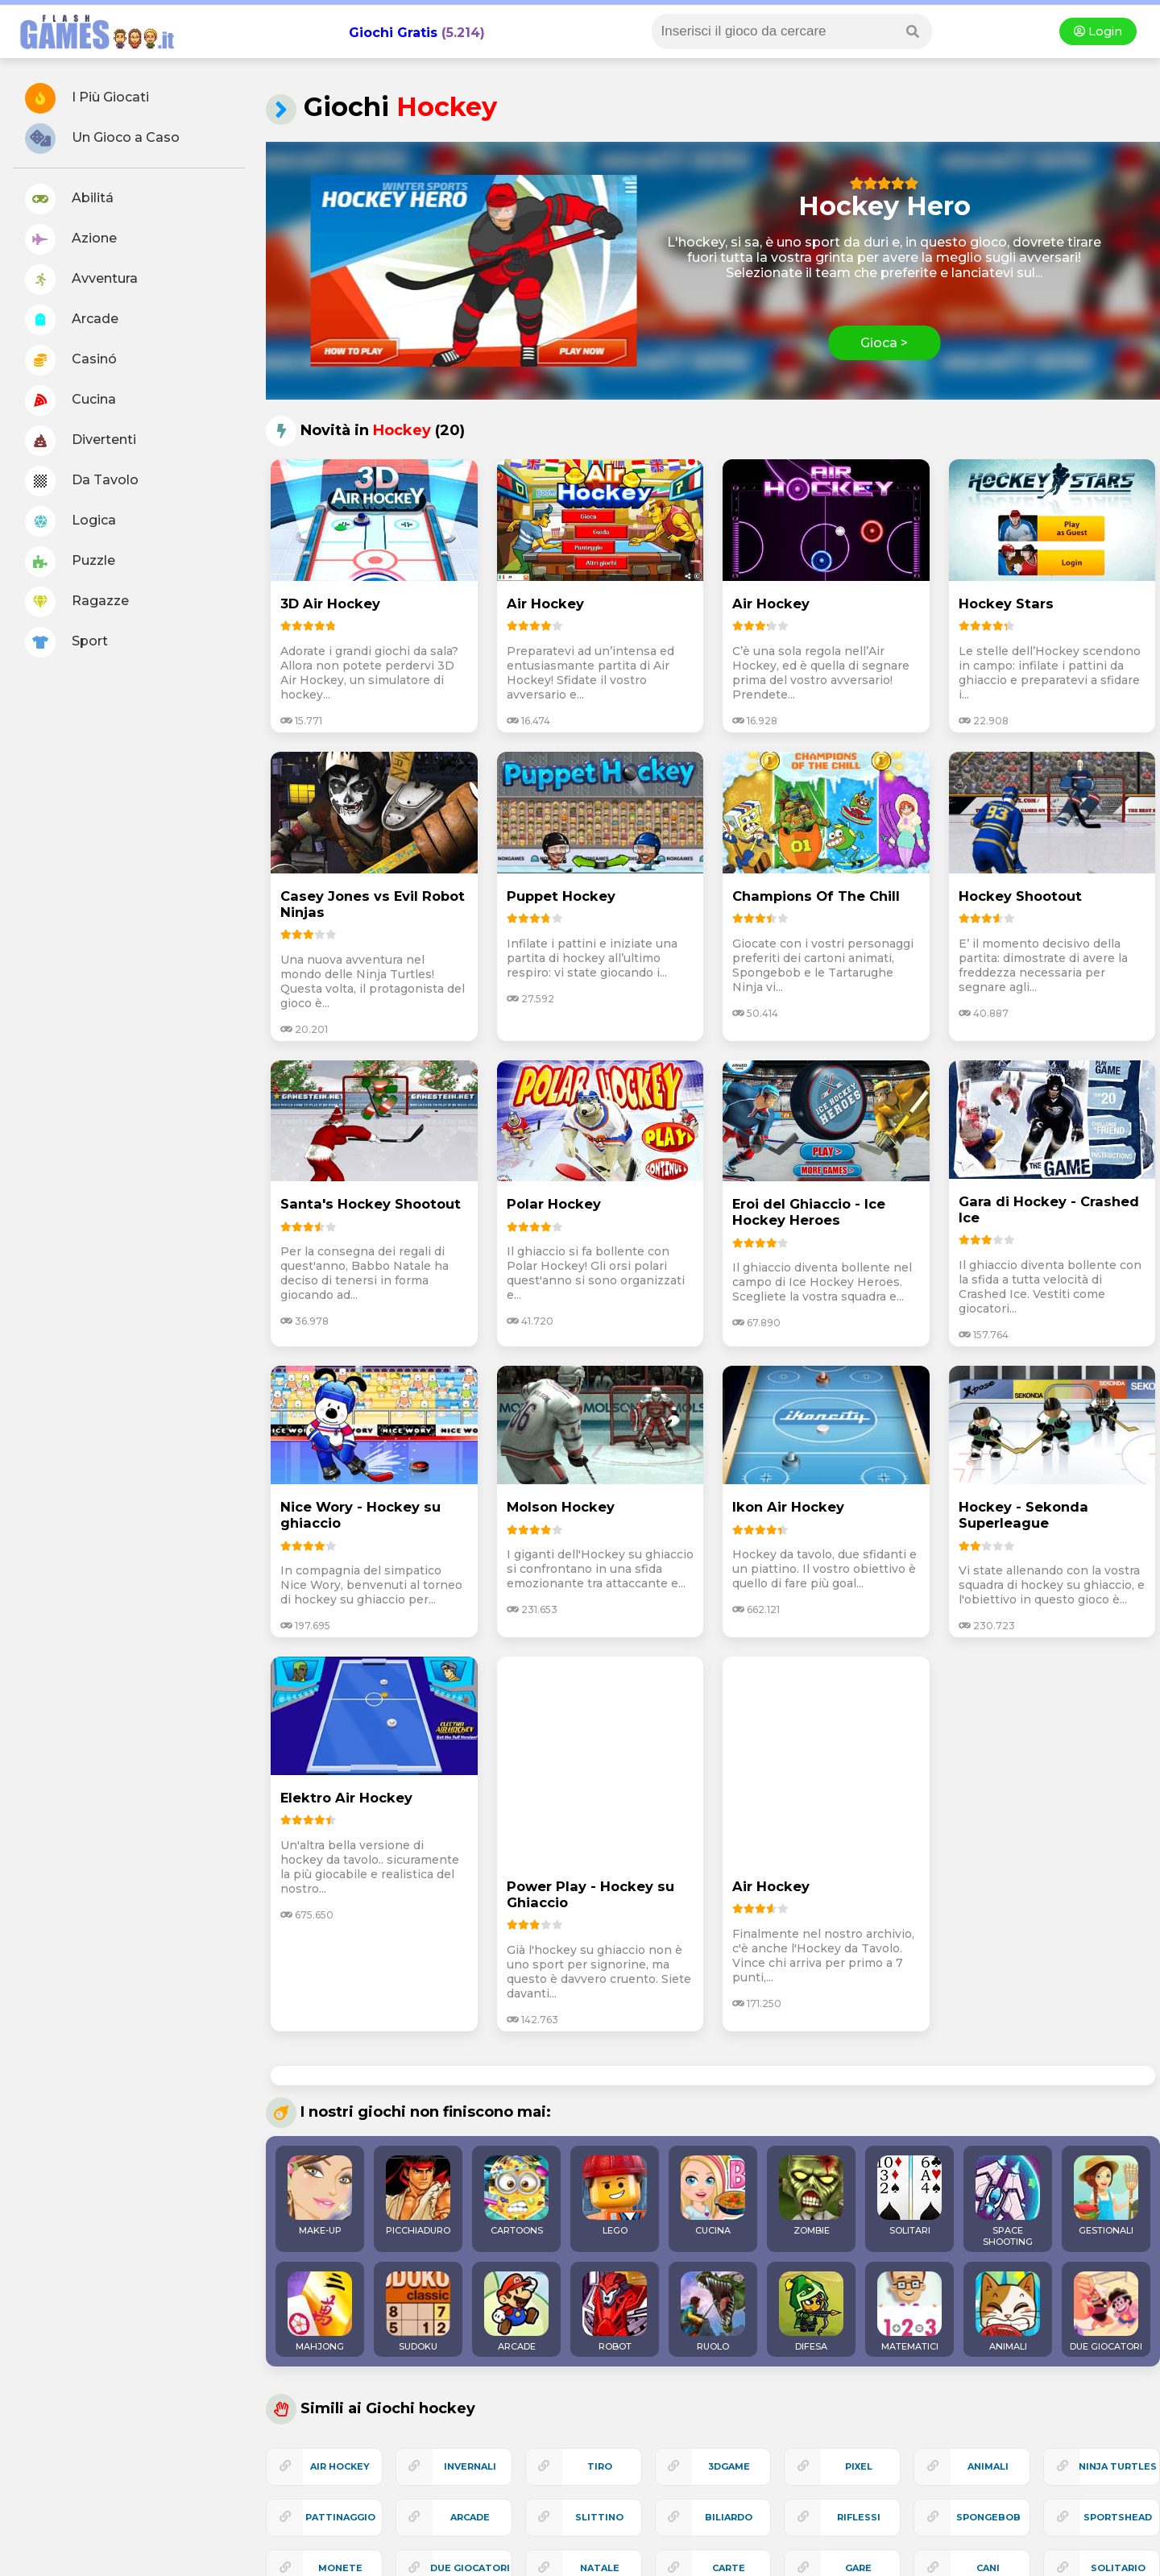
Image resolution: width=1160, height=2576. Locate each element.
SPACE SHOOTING (1008, 2201)
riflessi (858, 2517)
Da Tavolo (82, 481)
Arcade (71, 320)
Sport (66, 642)
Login (1098, 31)
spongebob (988, 2517)
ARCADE (516, 2311)
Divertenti (80, 440)
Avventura (81, 279)
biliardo (728, 2517)
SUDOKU (418, 2311)
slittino (599, 2517)
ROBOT (614, 2311)
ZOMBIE (811, 2195)
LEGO (614, 2195)
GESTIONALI (1106, 2195)
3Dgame (729, 2466)
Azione (71, 239)
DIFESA (811, 2311)
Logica (70, 521)
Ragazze (77, 602)
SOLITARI (909, 2195)
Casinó (71, 360)
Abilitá (69, 199)
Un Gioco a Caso (102, 138)
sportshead (1117, 2517)
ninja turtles (1118, 2466)
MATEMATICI (909, 2311)
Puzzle (70, 561)
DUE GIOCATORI (1106, 2311)
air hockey (340, 2466)
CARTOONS (516, 2195)
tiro (599, 2466)
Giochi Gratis (393, 32)
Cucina (70, 400)
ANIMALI (1008, 2311)
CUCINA (713, 2195)
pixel (858, 2466)
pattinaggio (340, 2517)
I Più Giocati (87, 98)
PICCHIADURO (418, 2195)
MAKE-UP (320, 2195)
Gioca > (884, 343)
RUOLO (713, 2311)
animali (988, 2466)
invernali (470, 2466)
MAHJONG (320, 2311)
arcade (470, 2517)
